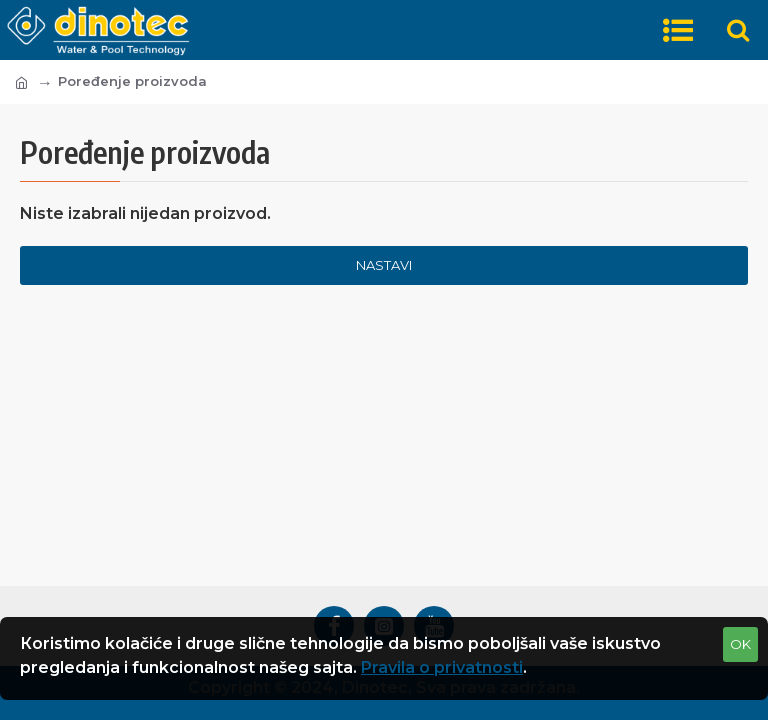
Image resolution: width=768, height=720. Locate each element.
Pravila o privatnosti (442, 667)
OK (740, 644)
